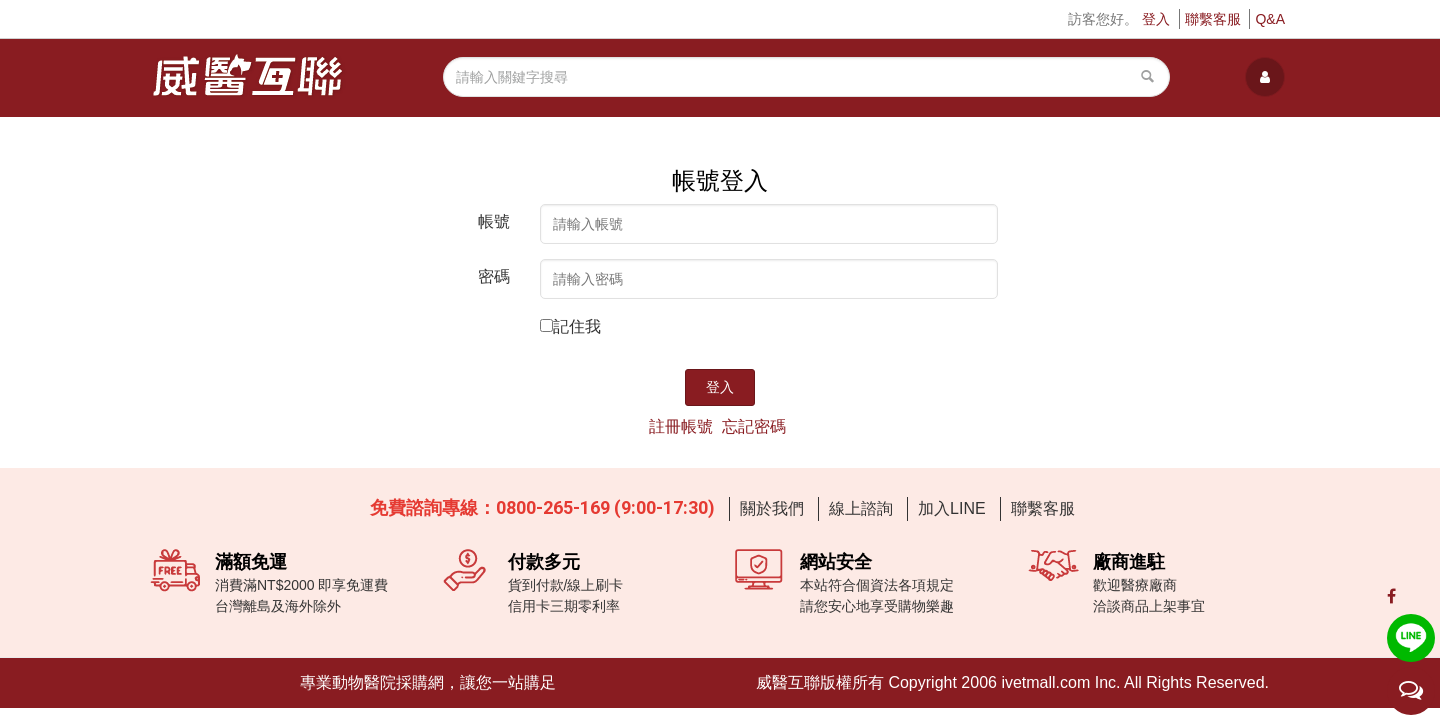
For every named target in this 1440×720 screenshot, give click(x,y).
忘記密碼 (754, 426)
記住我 (577, 326)
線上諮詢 (861, 508)
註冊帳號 (681, 426)
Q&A (1270, 19)
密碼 (494, 276)
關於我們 (772, 508)
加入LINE (952, 508)
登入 (1156, 19)
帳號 (494, 221)
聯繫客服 (1213, 19)
